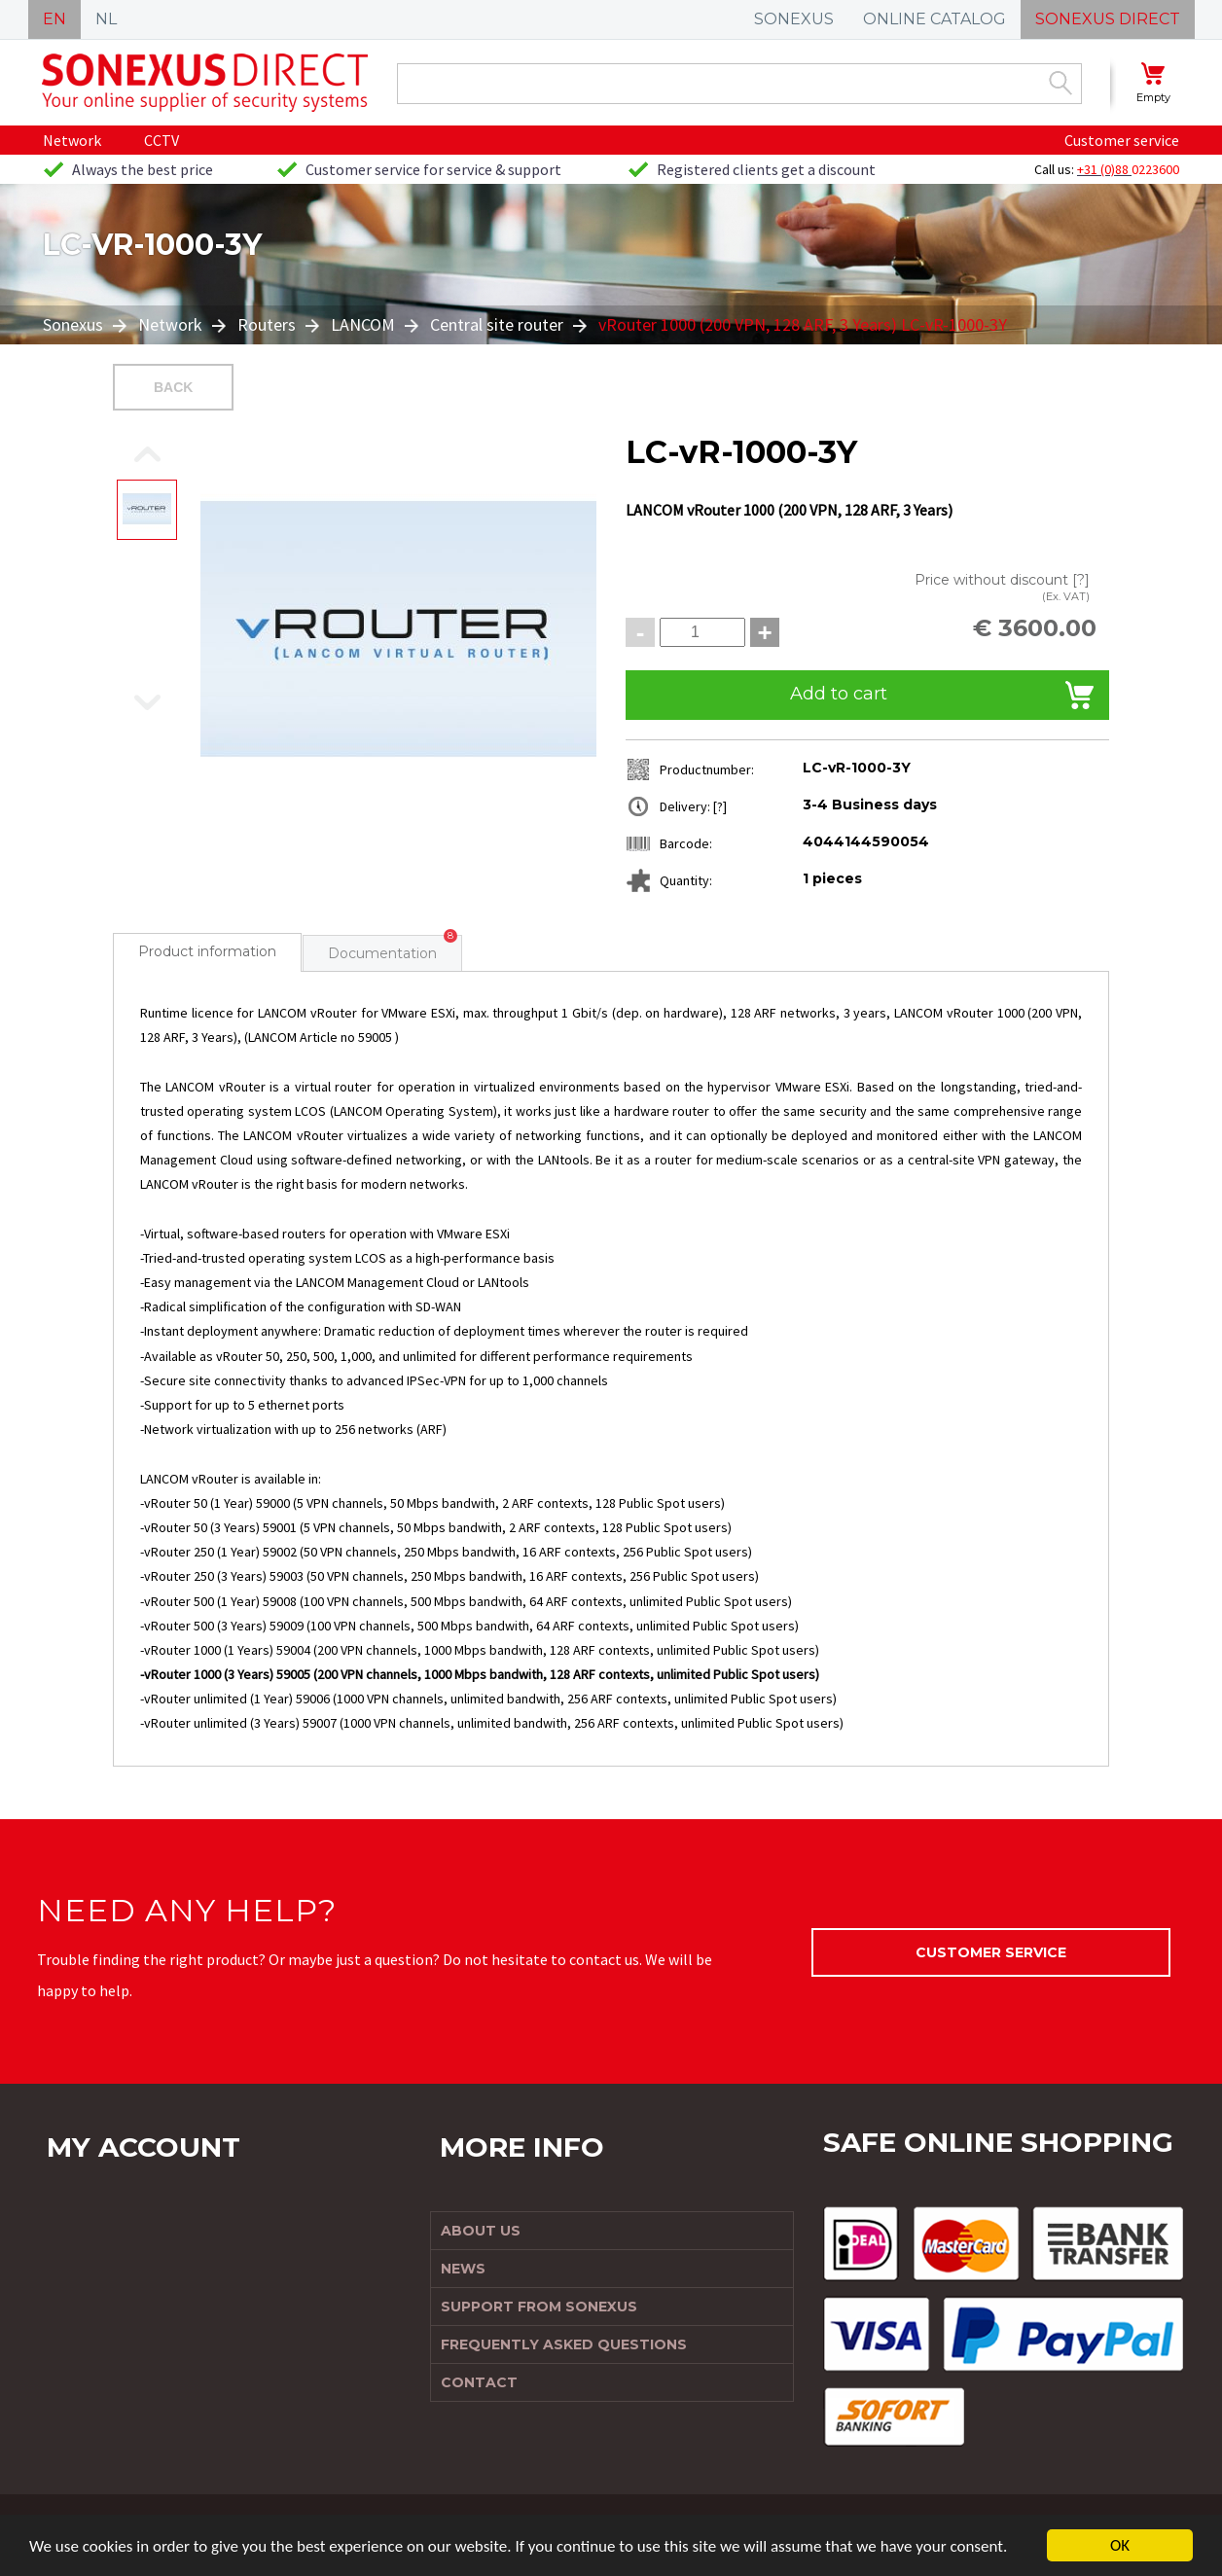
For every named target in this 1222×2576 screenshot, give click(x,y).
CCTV (161, 140)
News (463, 2268)
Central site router (496, 324)
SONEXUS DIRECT (1107, 19)
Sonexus (75, 324)
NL (106, 19)
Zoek (1060, 82)
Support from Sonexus (539, 2306)
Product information (207, 951)
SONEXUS (794, 19)
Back (173, 387)
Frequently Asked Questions (564, 2344)
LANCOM (363, 324)
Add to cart (838, 693)
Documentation (382, 953)
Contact (479, 2382)
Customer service (1121, 140)
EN (54, 19)
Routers (266, 324)
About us (481, 2230)
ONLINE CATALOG (934, 19)
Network (72, 140)
